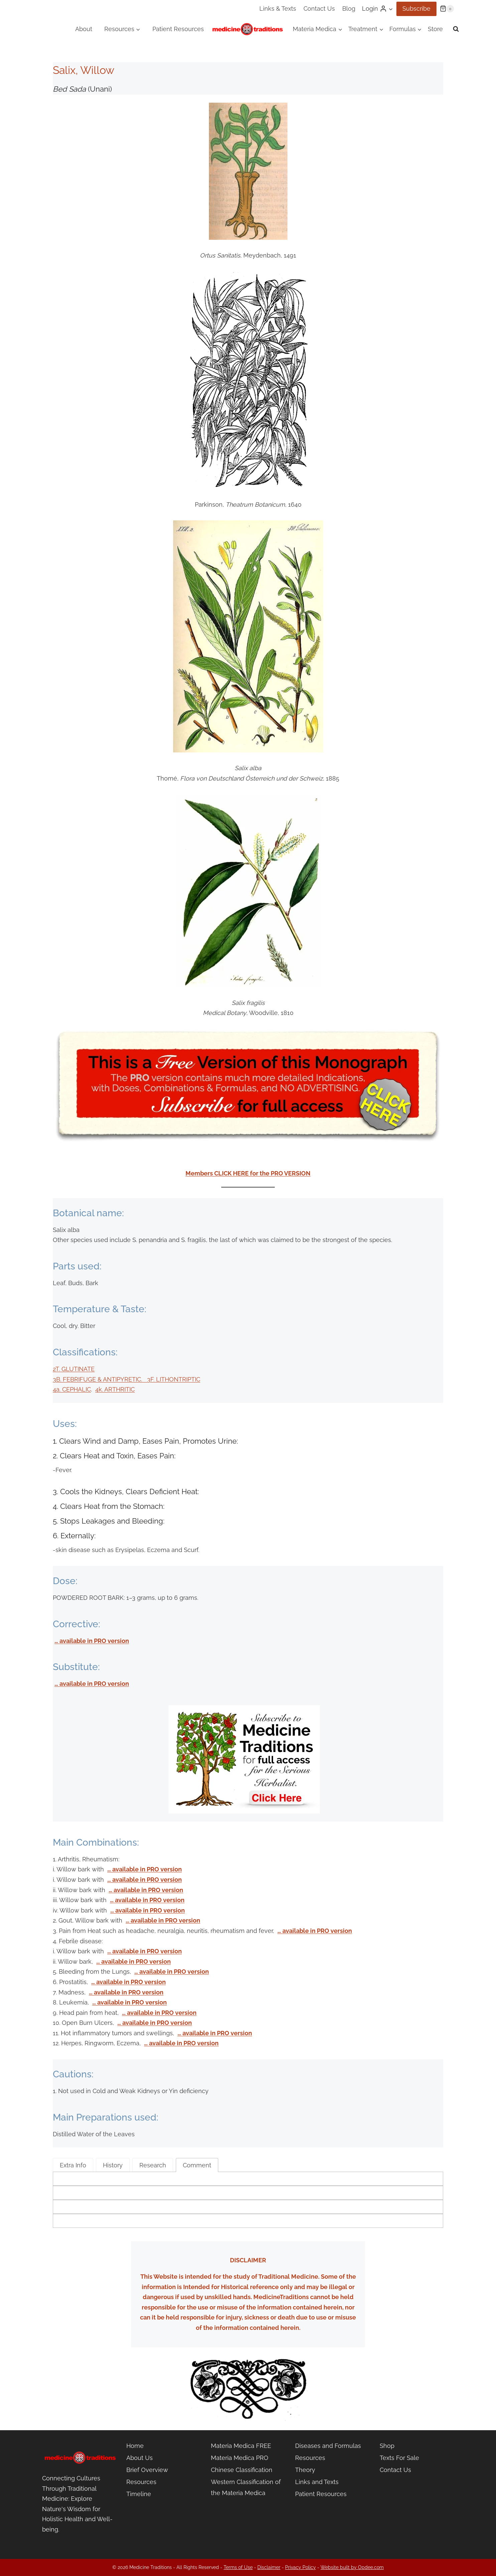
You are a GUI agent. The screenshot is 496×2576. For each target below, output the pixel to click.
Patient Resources (178, 28)
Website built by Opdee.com (352, 2567)
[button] (390, 8)
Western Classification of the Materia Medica (246, 2487)
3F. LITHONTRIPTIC (173, 1379)
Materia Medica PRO (239, 2457)
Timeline (138, 2493)
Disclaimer (268, 2567)
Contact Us (319, 8)
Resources (141, 2481)
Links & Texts (277, 8)
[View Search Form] (456, 29)
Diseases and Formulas (328, 2445)
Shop (387, 2445)
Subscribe (416, 8)
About (83, 28)
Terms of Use (238, 2567)
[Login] (377, 8)
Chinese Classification (241, 2469)
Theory (305, 2469)
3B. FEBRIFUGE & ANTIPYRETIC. (100, 1379)
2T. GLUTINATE (74, 1368)
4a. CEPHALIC (72, 1389)
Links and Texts (317, 2481)
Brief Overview (147, 2469)
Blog (348, 8)
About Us (139, 2457)
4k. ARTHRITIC (115, 1389)
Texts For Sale (399, 2457)
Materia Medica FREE (241, 2445)
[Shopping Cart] (447, 8)
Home (135, 2445)
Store (435, 28)
